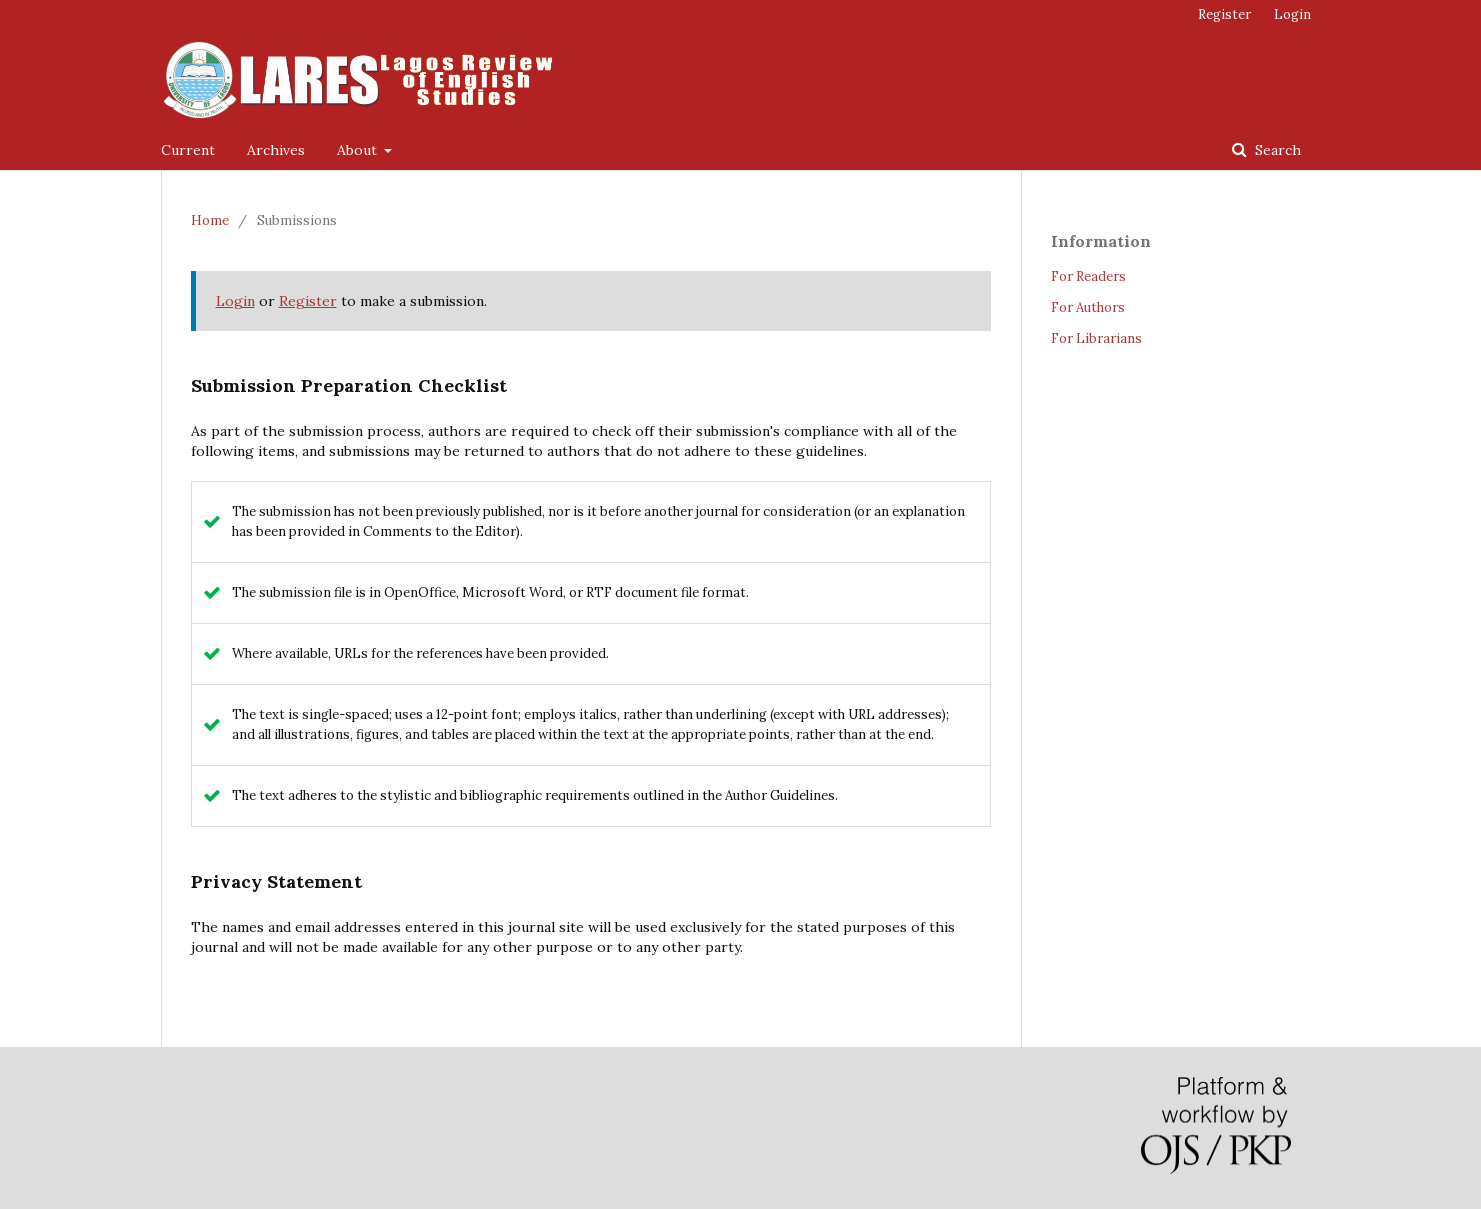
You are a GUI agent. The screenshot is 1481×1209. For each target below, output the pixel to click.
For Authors (1088, 307)
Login (1292, 14)
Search (1276, 150)
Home (210, 220)
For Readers (1088, 276)
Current (188, 150)
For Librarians (1096, 338)
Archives (276, 150)
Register (1224, 14)
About (359, 150)
